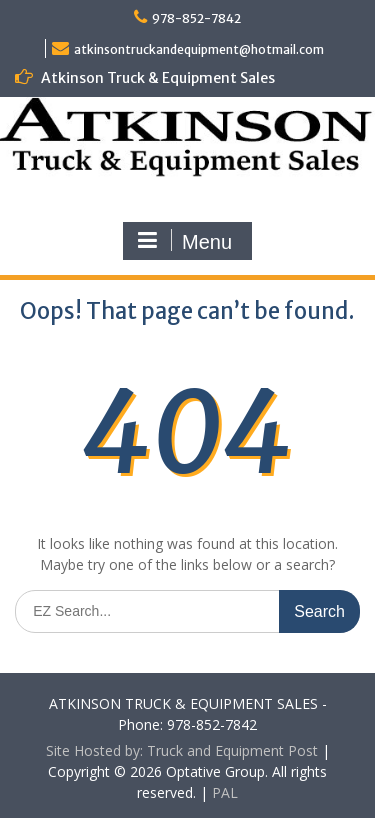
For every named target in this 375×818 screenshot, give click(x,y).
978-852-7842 (196, 18)
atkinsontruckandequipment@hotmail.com (199, 49)
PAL (225, 792)
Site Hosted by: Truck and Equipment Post (182, 750)
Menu (185, 241)
